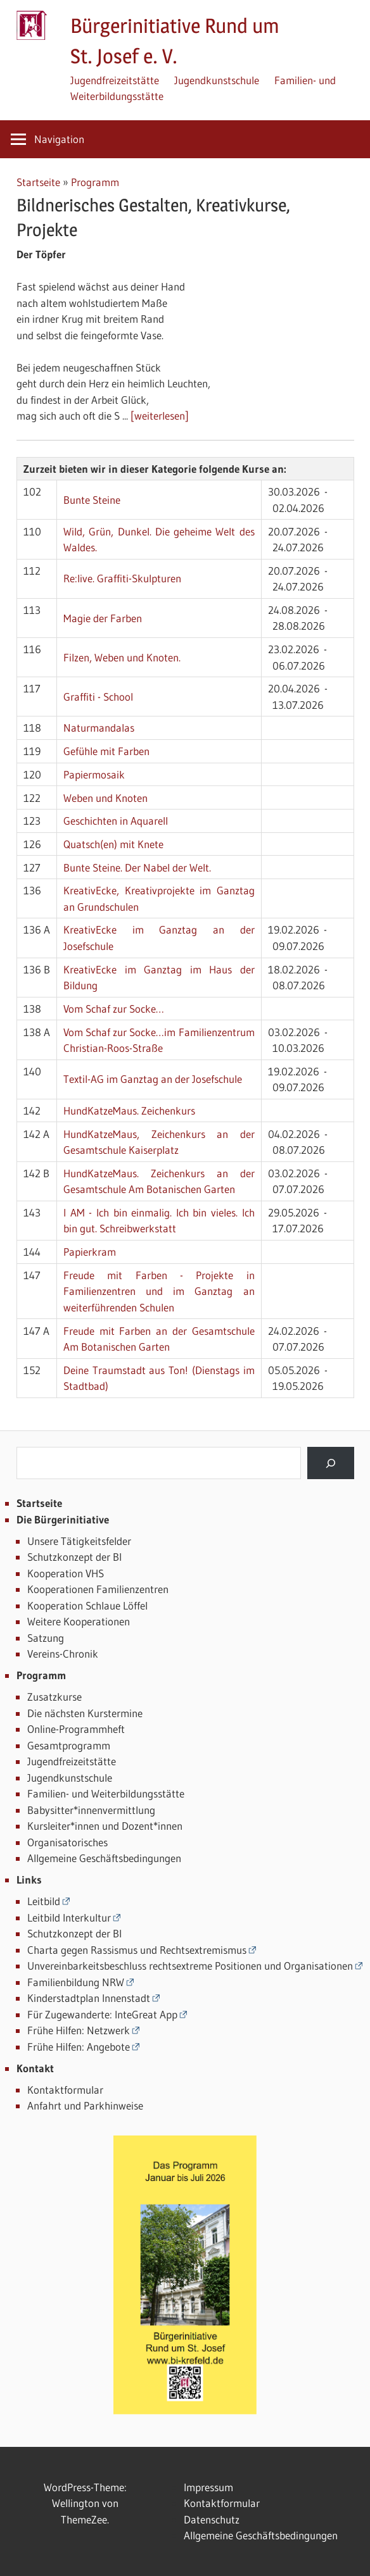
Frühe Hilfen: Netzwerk (78, 2030)
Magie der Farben (102, 618)
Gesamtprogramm (68, 1745)
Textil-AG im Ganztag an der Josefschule (152, 1078)
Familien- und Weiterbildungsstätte (105, 1793)
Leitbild (43, 1901)
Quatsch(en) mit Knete (113, 844)
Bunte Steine (91, 499)
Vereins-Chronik (62, 1653)
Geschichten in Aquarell (115, 820)
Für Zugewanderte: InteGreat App (102, 2014)
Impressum (208, 2487)
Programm (95, 182)
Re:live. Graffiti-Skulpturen (122, 578)
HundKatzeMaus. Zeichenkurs (129, 1110)
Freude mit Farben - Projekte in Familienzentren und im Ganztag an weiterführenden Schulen (159, 1291)
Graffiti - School (98, 696)
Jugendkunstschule (216, 80)
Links (29, 1879)
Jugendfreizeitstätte (114, 80)
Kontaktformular (65, 2089)
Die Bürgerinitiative (62, 1519)
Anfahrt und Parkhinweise (85, 2105)
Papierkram (89, 1251)
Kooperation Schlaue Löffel (87, 1605)
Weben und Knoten (105, 797)
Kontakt (35, 2068)
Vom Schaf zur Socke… (113, 1008)
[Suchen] (330, 1463)
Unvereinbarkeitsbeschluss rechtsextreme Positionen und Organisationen (190, 1965)
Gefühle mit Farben (106, 751)
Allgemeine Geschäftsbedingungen (104, 1858)
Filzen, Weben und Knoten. (122, 657)
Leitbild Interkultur (69, 1917)
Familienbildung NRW (75, 1982)
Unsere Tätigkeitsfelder (79, 1540)
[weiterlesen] (160, 415)
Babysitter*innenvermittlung (91, 1809)
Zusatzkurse (54, 1696)
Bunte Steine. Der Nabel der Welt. (137, 867)
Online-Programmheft (76, 1728)
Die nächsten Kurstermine (85, 1713)
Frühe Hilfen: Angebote (78, 2046)
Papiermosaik (94, 774)
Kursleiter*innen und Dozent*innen (104, 1825)
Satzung (45, 1637)
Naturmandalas (98, 727)
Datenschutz (211, 2519)
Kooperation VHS (65, 1573)
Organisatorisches (67, 1842)
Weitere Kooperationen (78, 1621)
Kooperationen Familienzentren (98, 1589)
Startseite (38, 182)
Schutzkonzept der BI (74, 1556)
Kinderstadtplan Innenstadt (88, 1997)
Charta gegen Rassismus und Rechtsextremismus (136, 1949)
